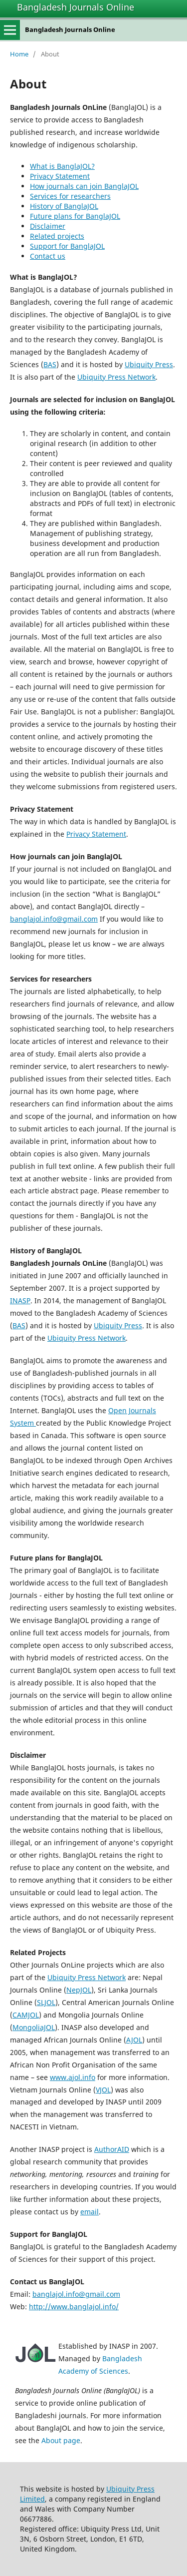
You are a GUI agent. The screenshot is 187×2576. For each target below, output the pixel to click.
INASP (20, 1300)
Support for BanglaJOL (67, 246)
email (89, 2211)
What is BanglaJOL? (62, 166)
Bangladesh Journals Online (75, 7)
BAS (49, 364)
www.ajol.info (72, 2077)
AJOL (134, 2040)
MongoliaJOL (33, 2027)
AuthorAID (111, 2149)
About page (60, 2440)
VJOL (103, 2089)
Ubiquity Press (149, 364)
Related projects (57, 236)
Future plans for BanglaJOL (75, 216)
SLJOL (46, 2002)
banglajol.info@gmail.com (54, 919)
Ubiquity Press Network (116, 377)
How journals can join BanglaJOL (84, 186)
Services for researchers (70, 196)
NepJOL (78, 1990)
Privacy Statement (60, 176)
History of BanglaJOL (64, 206)
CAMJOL (25, 2015)
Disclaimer (47, 226)
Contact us (47, 256)
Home (19, 53)
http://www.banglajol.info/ (74, 2306)
